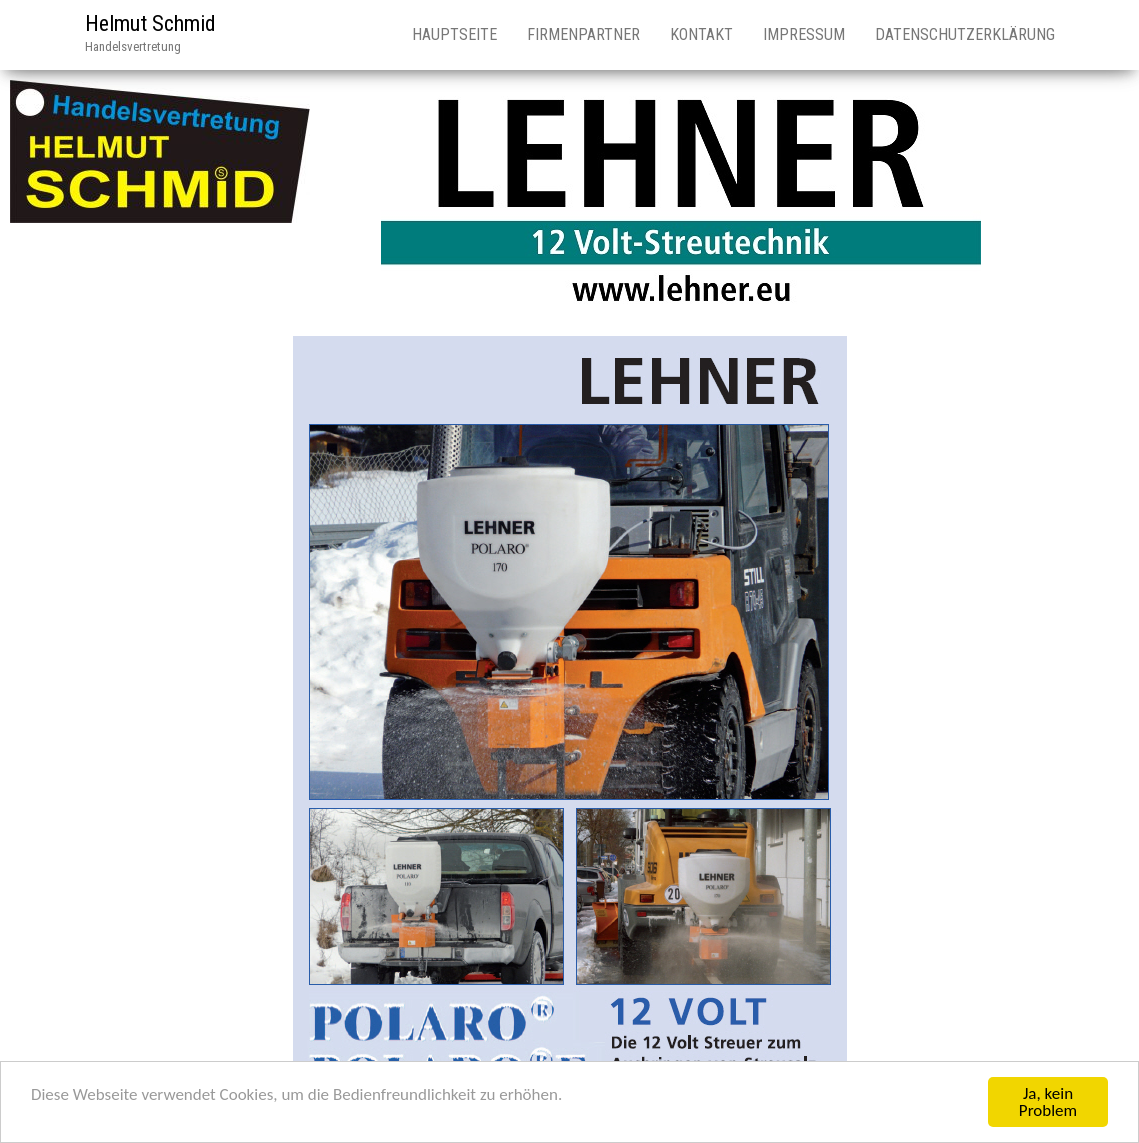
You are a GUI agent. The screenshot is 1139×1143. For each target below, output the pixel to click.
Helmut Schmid (150, 23)
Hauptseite (454, 34)
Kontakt (701, 34)
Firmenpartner (583, 34)
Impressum (804, 34)
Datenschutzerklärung (965, 34)
